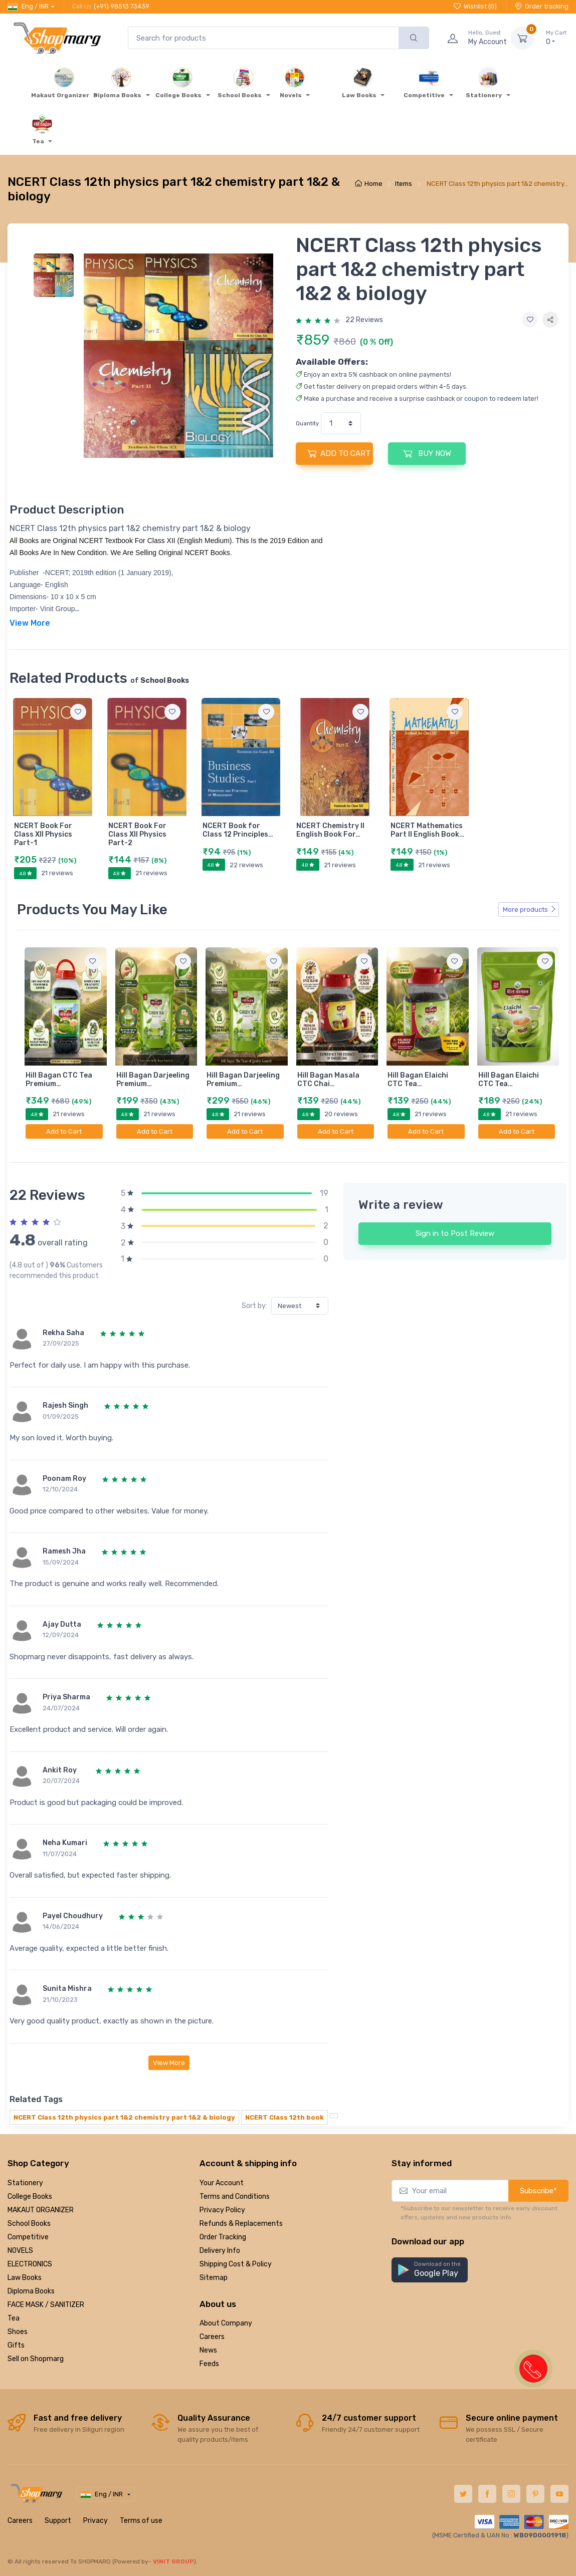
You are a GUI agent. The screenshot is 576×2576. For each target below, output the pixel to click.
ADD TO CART (338, 453)
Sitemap (214, 2277)
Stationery (25, 2182)
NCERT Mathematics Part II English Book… (427, 830)
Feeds (209, 2364)
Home (368, 183)
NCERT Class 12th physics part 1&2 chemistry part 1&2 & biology (124, 2117)
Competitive (28, 2236)
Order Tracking (223, 2236)
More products (529, 909)
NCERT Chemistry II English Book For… (330, 830)
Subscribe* (538, 2190)
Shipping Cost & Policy (236, 2263)
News (208, 2350)
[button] (430, 2270)
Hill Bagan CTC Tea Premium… (59, 1079)
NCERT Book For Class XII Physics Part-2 (137, 834)
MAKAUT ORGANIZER (41, 2209)
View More (169, 2062)
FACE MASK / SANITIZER (46, 2304)
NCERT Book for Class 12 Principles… (238, 830)
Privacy (95, 2520)
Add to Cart (64, 1131)
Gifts (16, 2345)
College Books (30, 2196)
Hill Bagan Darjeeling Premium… (152, 1079)
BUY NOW (427, 453)
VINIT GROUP (173, 2561)
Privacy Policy (222, 2209)
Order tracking (541, 6)
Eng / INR (28, 7)
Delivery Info (220, 2250)
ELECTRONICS (30, 2263)
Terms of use (141, 2520)
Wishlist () (475, 6)
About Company (226, 2323)
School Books (29, 2223)
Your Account (222, 2182)
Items (403, 183)
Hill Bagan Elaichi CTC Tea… (418, 1079)
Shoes (18, 2331)
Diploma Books (31, 2290)
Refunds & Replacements (241, 2223)
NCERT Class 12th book (284, 2117)
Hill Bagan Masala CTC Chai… (328, 1079)
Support (58, 2520)
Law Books (25, 2277)
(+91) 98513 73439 (121, 6)
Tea (14, 2317)
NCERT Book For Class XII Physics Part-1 (43, 834)
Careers (212, 2337)
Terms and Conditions (235, 2196)
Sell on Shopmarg (36, 2358)
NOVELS (20, 2250)
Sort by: (254, 1306)
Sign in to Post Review (455, 1233)
